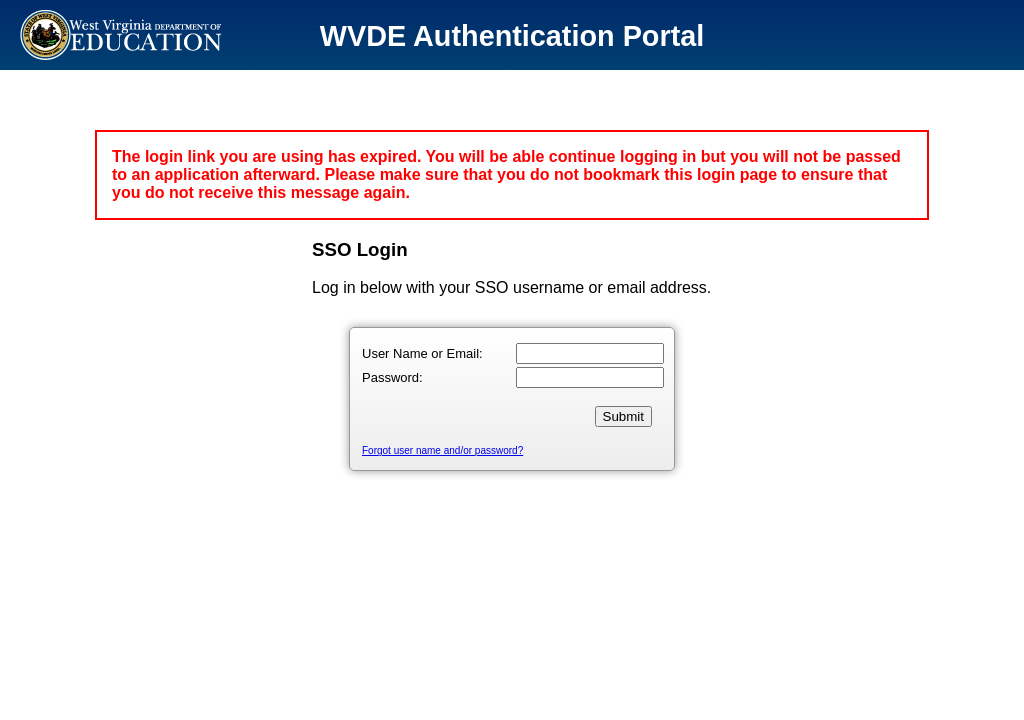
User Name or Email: (422, 353)
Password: (392, 377)
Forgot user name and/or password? (442, 450)
